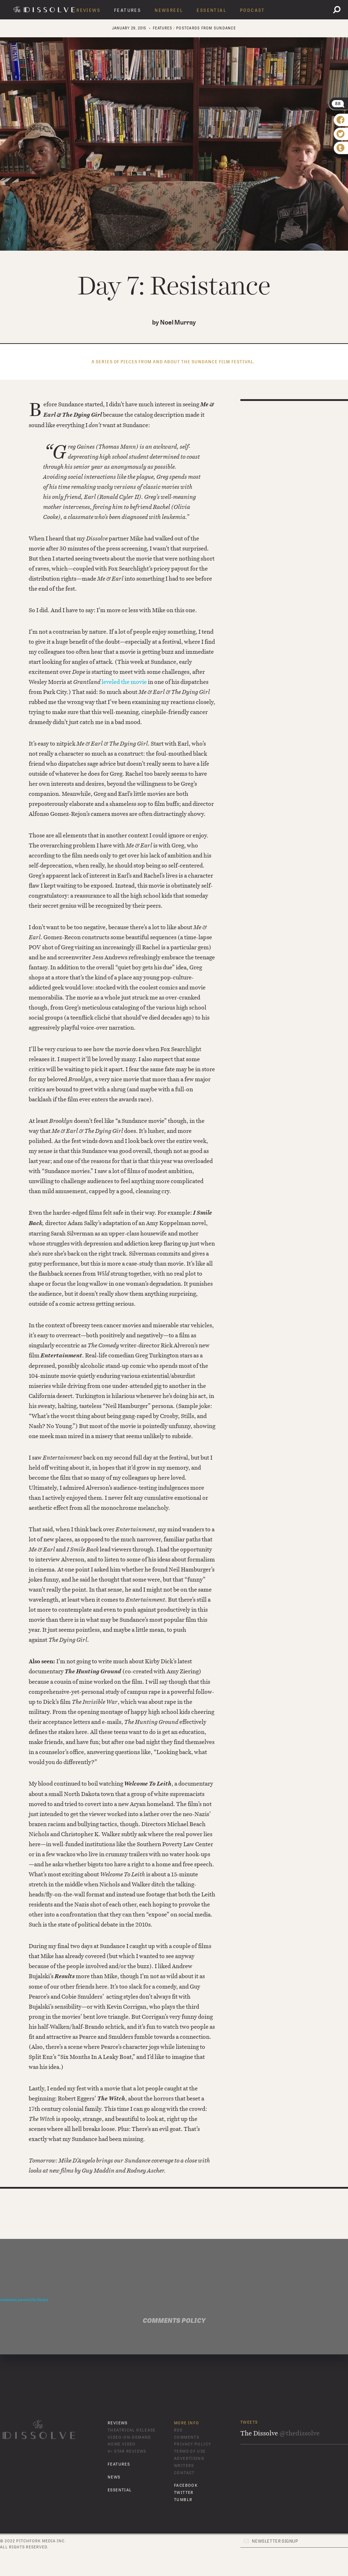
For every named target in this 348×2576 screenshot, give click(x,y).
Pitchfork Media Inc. (41, 2541)
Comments (186, 2437)
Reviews (88, 10)
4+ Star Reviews (127, 2451)
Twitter (184, 2493)
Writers (184, 2466)
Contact (184, 2473)
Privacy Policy (192, 2444)
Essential (211, 10)
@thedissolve (299, 2433)
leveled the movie (124, 682)
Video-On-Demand (129, 2437)
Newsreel (169, 10)
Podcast (252, 10)
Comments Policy (174, 2321)
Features (127, 10)
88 (337, 103)
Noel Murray (178, 323)
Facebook (186, 2485)
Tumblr (183, 2500)
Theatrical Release (132, 2430)
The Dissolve (45, 9)
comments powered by (24, 2299)
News (114, 2477)
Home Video (122, 2444)
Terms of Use (190, 2451)
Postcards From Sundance (206, 28)
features (162, 28)
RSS (178, 2430)
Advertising (189, 2459)
